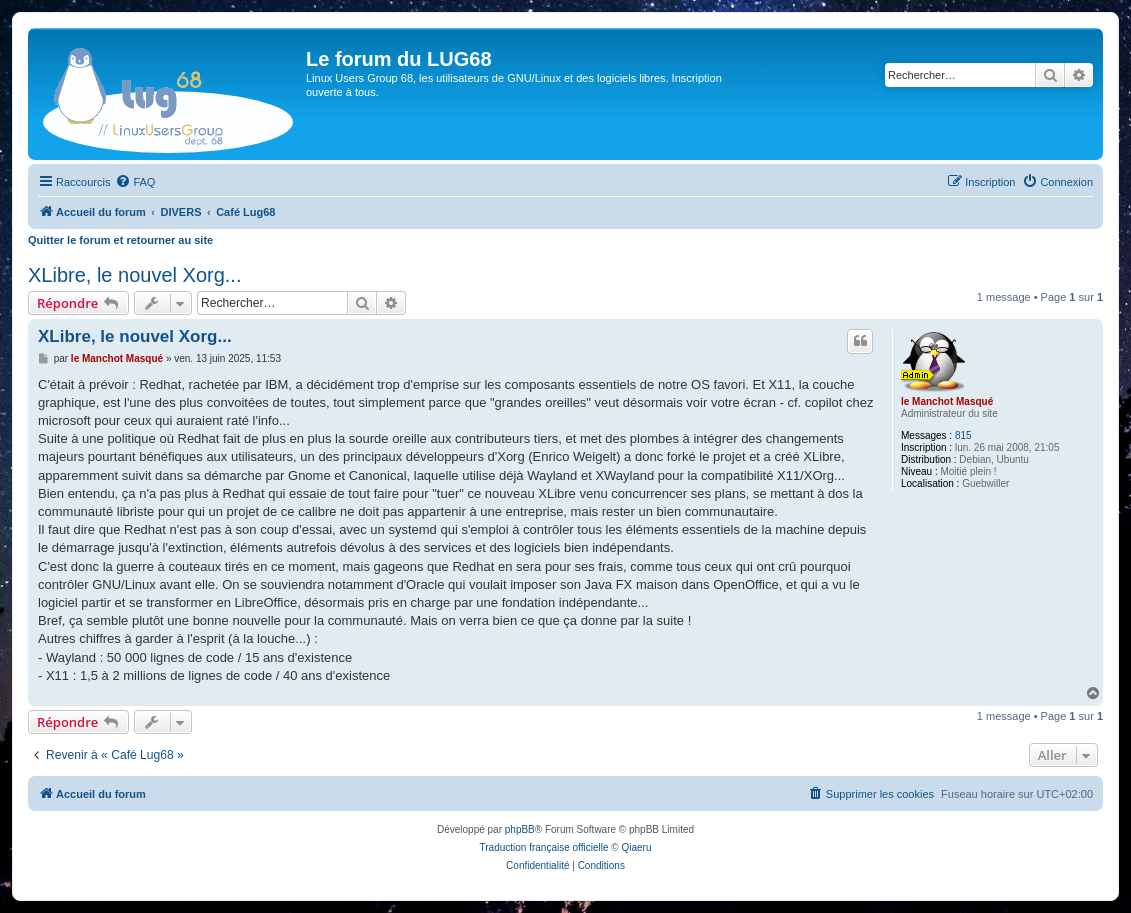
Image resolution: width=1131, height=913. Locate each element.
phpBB (520, 829)
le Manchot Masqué (947, 401)
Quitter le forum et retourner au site (120, 240)
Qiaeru (636, 847)
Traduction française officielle (544, 847)
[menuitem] (135, 182)
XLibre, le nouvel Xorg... (134, 275)
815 (963, 435)
